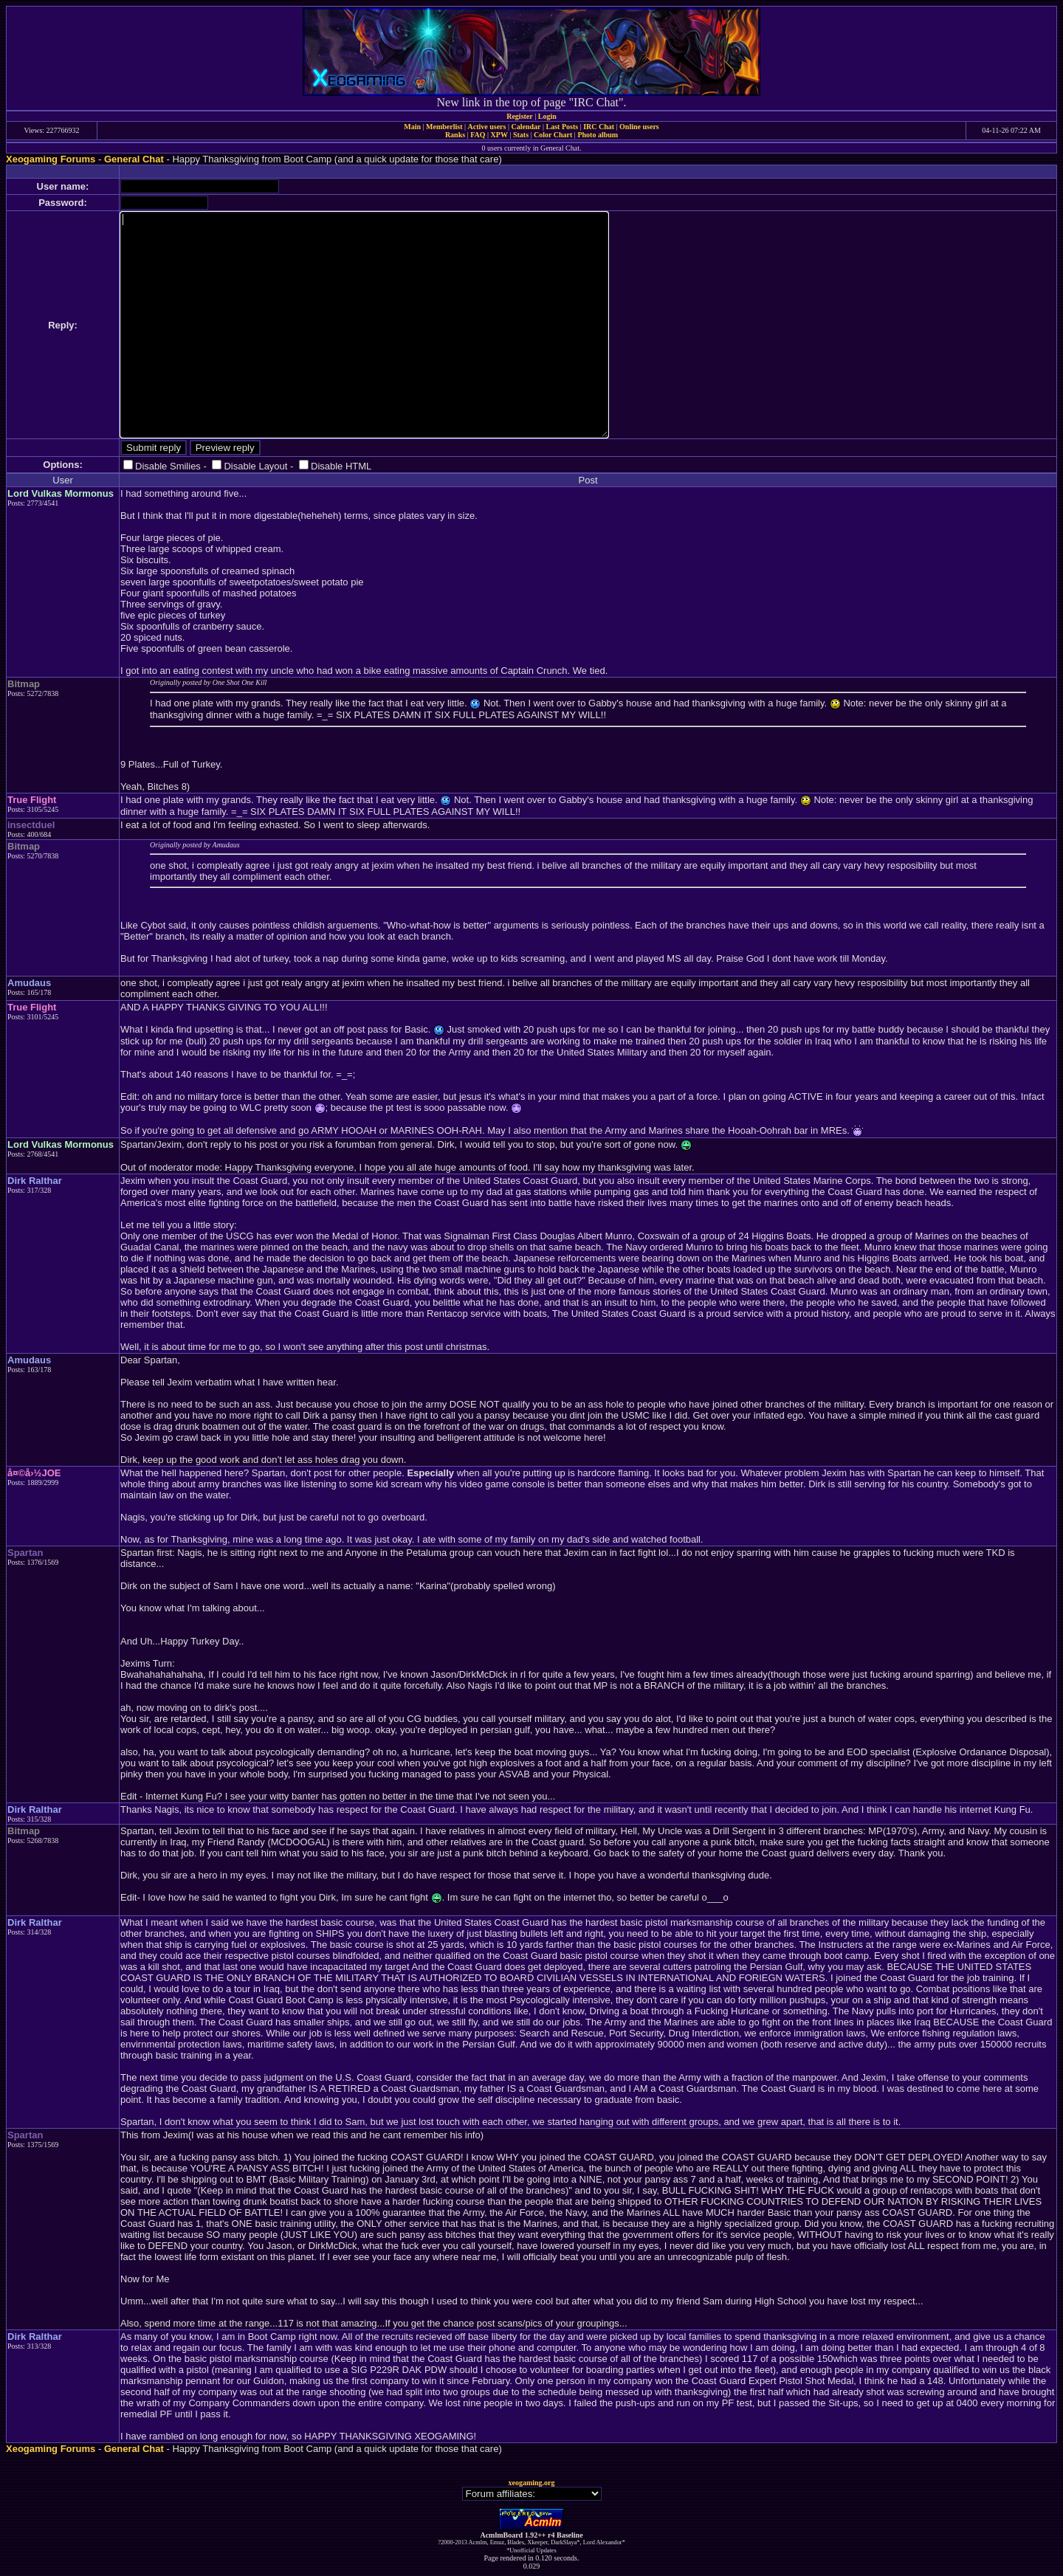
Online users (639, 127)
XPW (499, 135)
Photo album (597, 135)
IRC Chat (598, 127)
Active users (487, 127)
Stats (521, 135)
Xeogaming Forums (50, 159)
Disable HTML (341, 466)
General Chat (134, 159)
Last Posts (562, 127)
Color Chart (553, 135)
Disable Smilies (168, 466)
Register (519, 116)
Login (547, 116)
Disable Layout (255, 466)
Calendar (525, 127)
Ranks (455, 135)
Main (412, 127)
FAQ (477, 135)
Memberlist (444, 127)
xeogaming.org (531, 2483)
